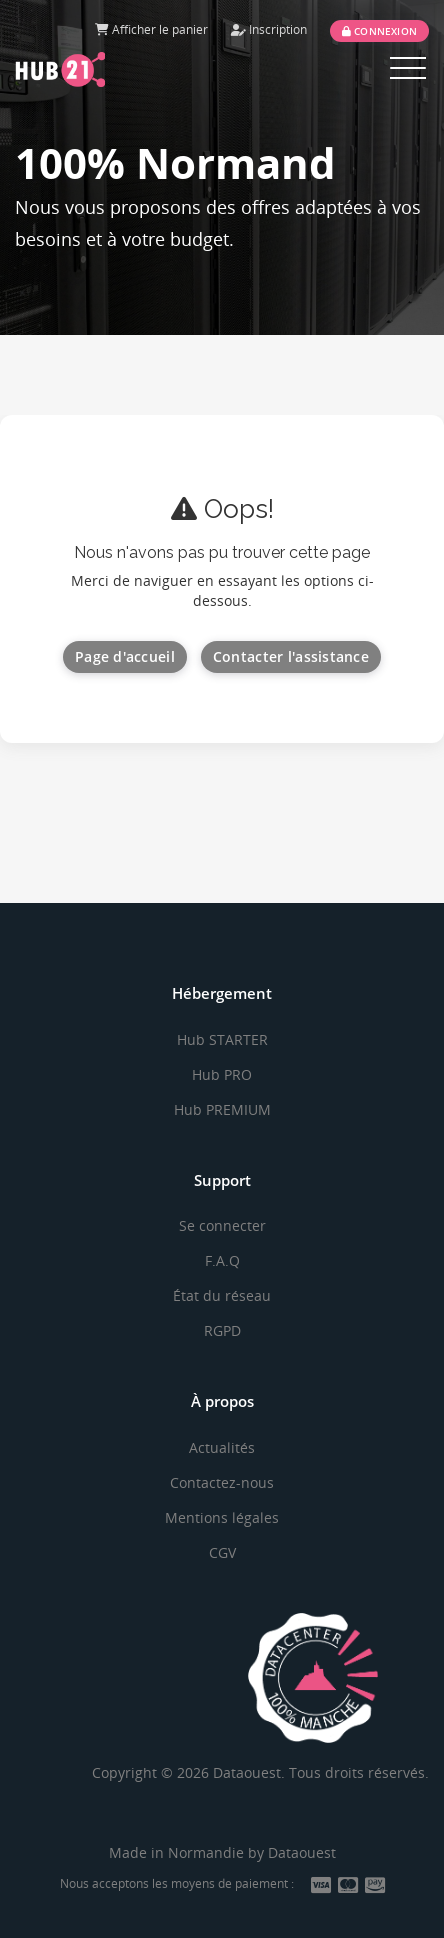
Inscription (269, 29)
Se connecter (222, 1225)
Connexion (379, 31)
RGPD (222, 1330)
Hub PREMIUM (222, 1109)
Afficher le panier (151, 29)
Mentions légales (222, 1517)
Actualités (222, 1447)
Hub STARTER (222, 1039)
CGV (222, 1552)
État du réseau (222, 1295)
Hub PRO (222, 1074)
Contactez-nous (222, 1482)
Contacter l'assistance (291, 656)
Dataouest (302, 1852)
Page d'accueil (125, 656)
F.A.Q (222, 1260)
